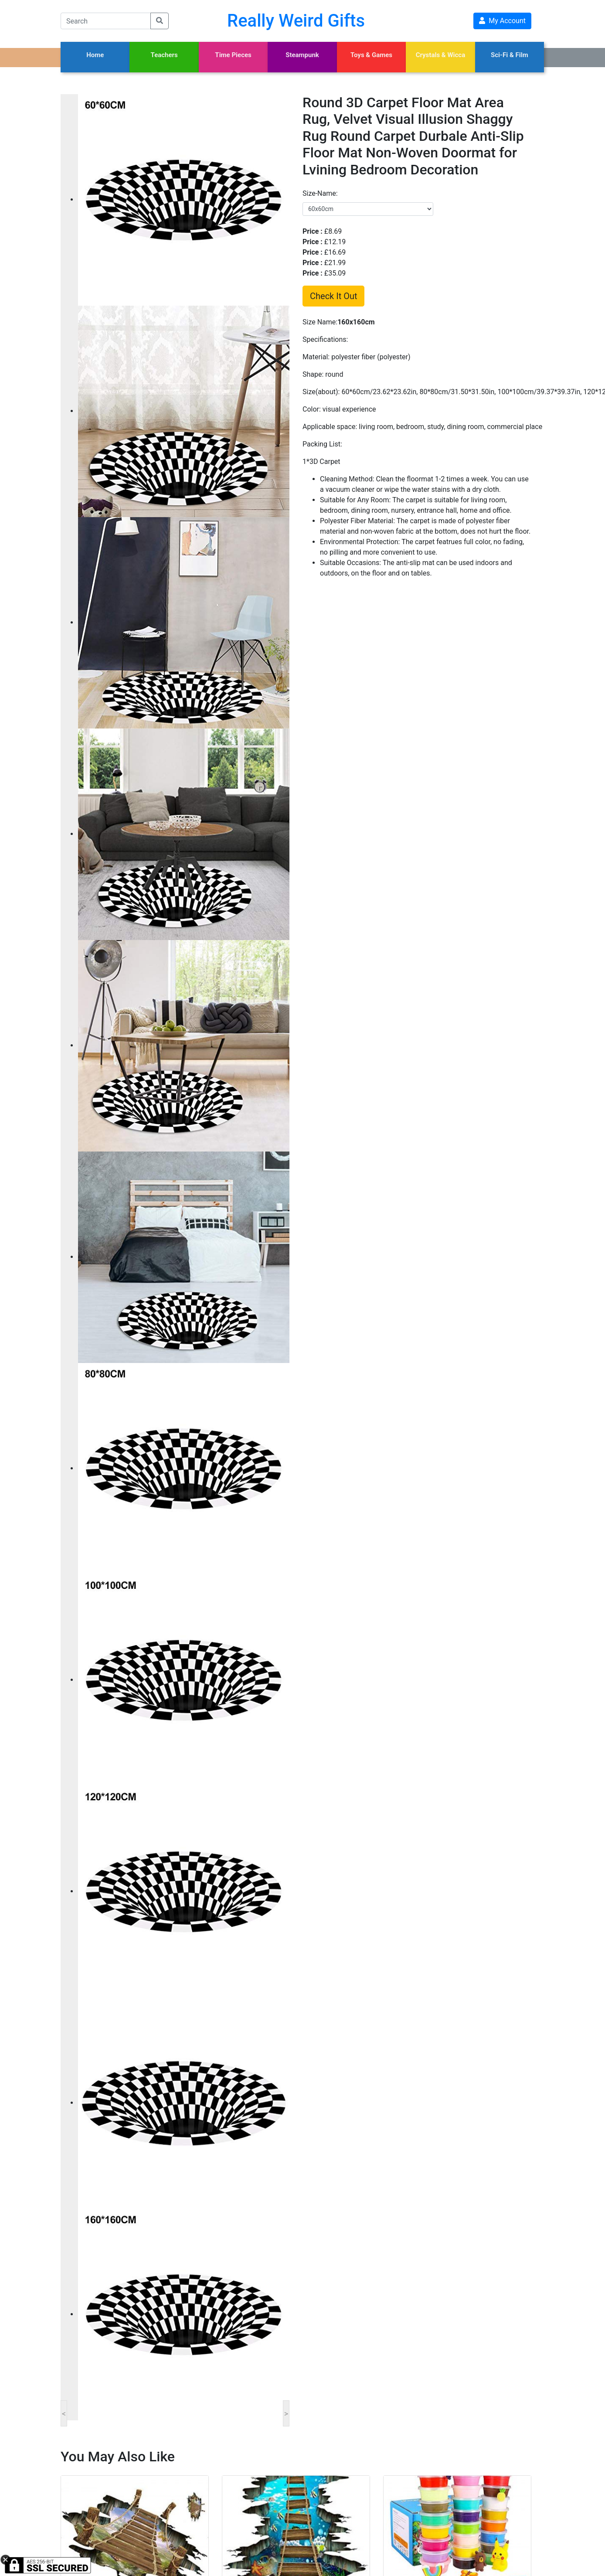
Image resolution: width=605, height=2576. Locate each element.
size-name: (320, 193)
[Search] (106, 21)
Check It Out (333, 296)
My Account (502, 21)
